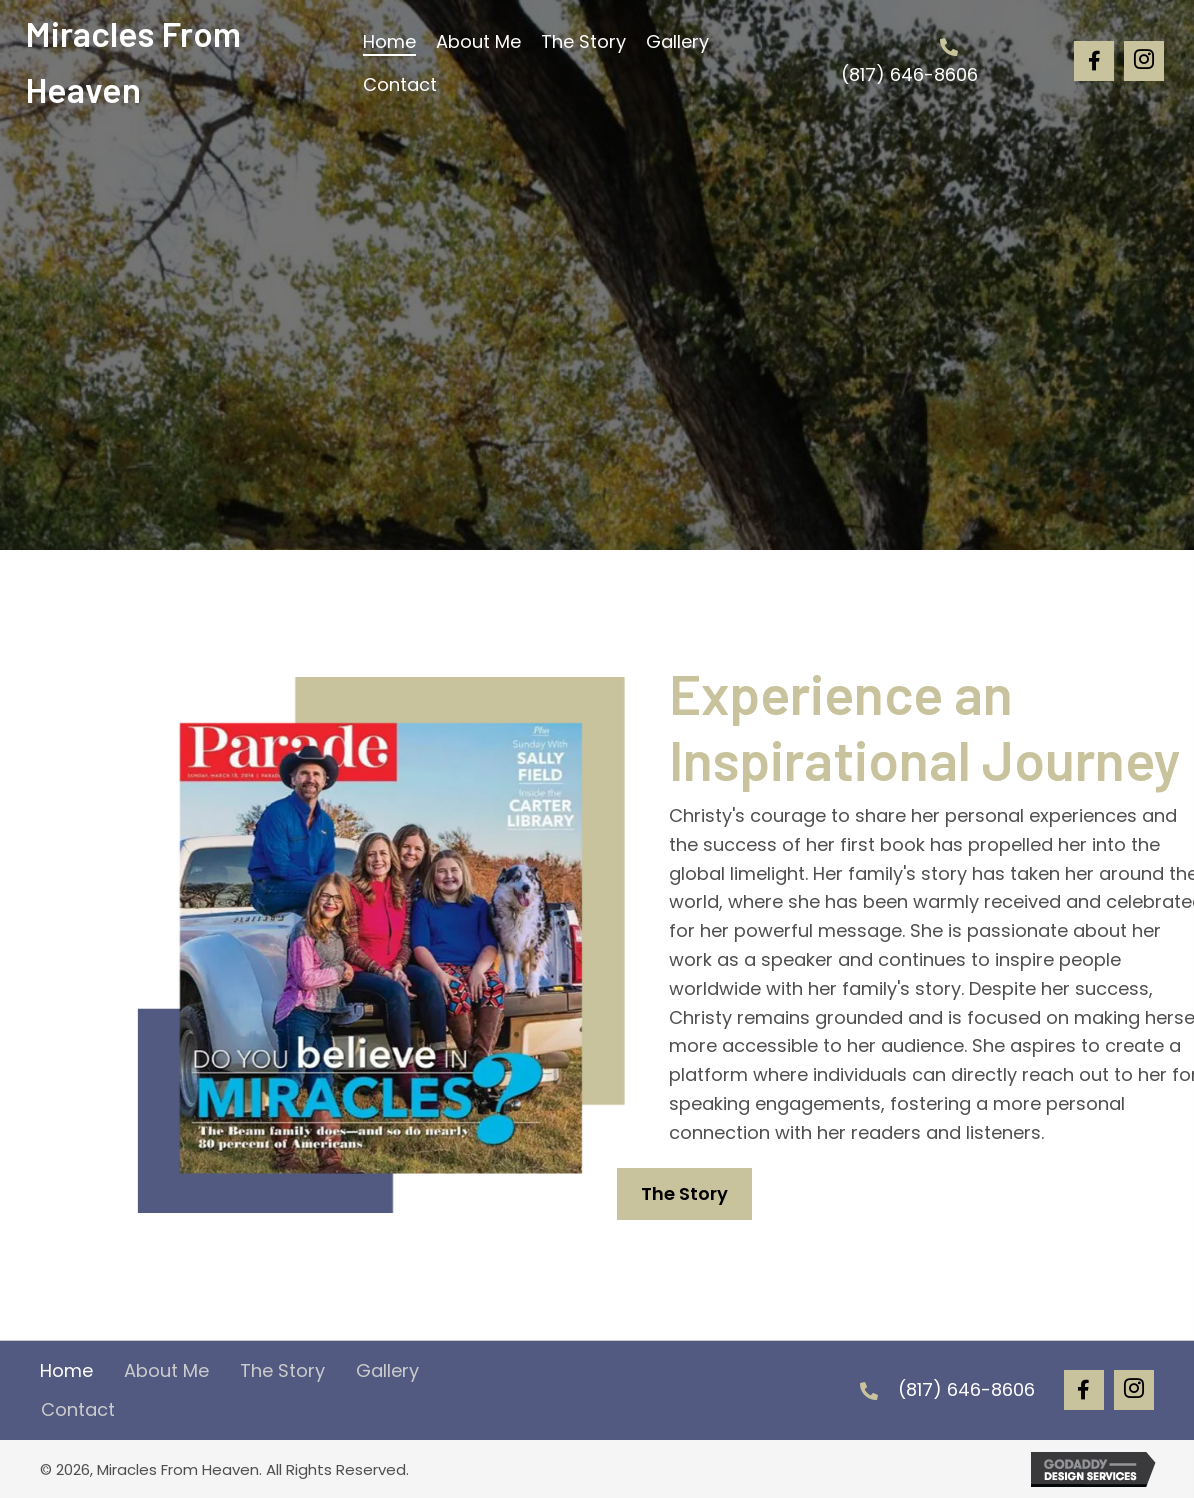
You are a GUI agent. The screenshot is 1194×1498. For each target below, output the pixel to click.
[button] (1094, 61)
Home (66, 1370)
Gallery (387, 1370)
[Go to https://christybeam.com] (181, 61)
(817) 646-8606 (909, 74)
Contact (78, 1409)
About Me (166, 1370)
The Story (282, 1370)
